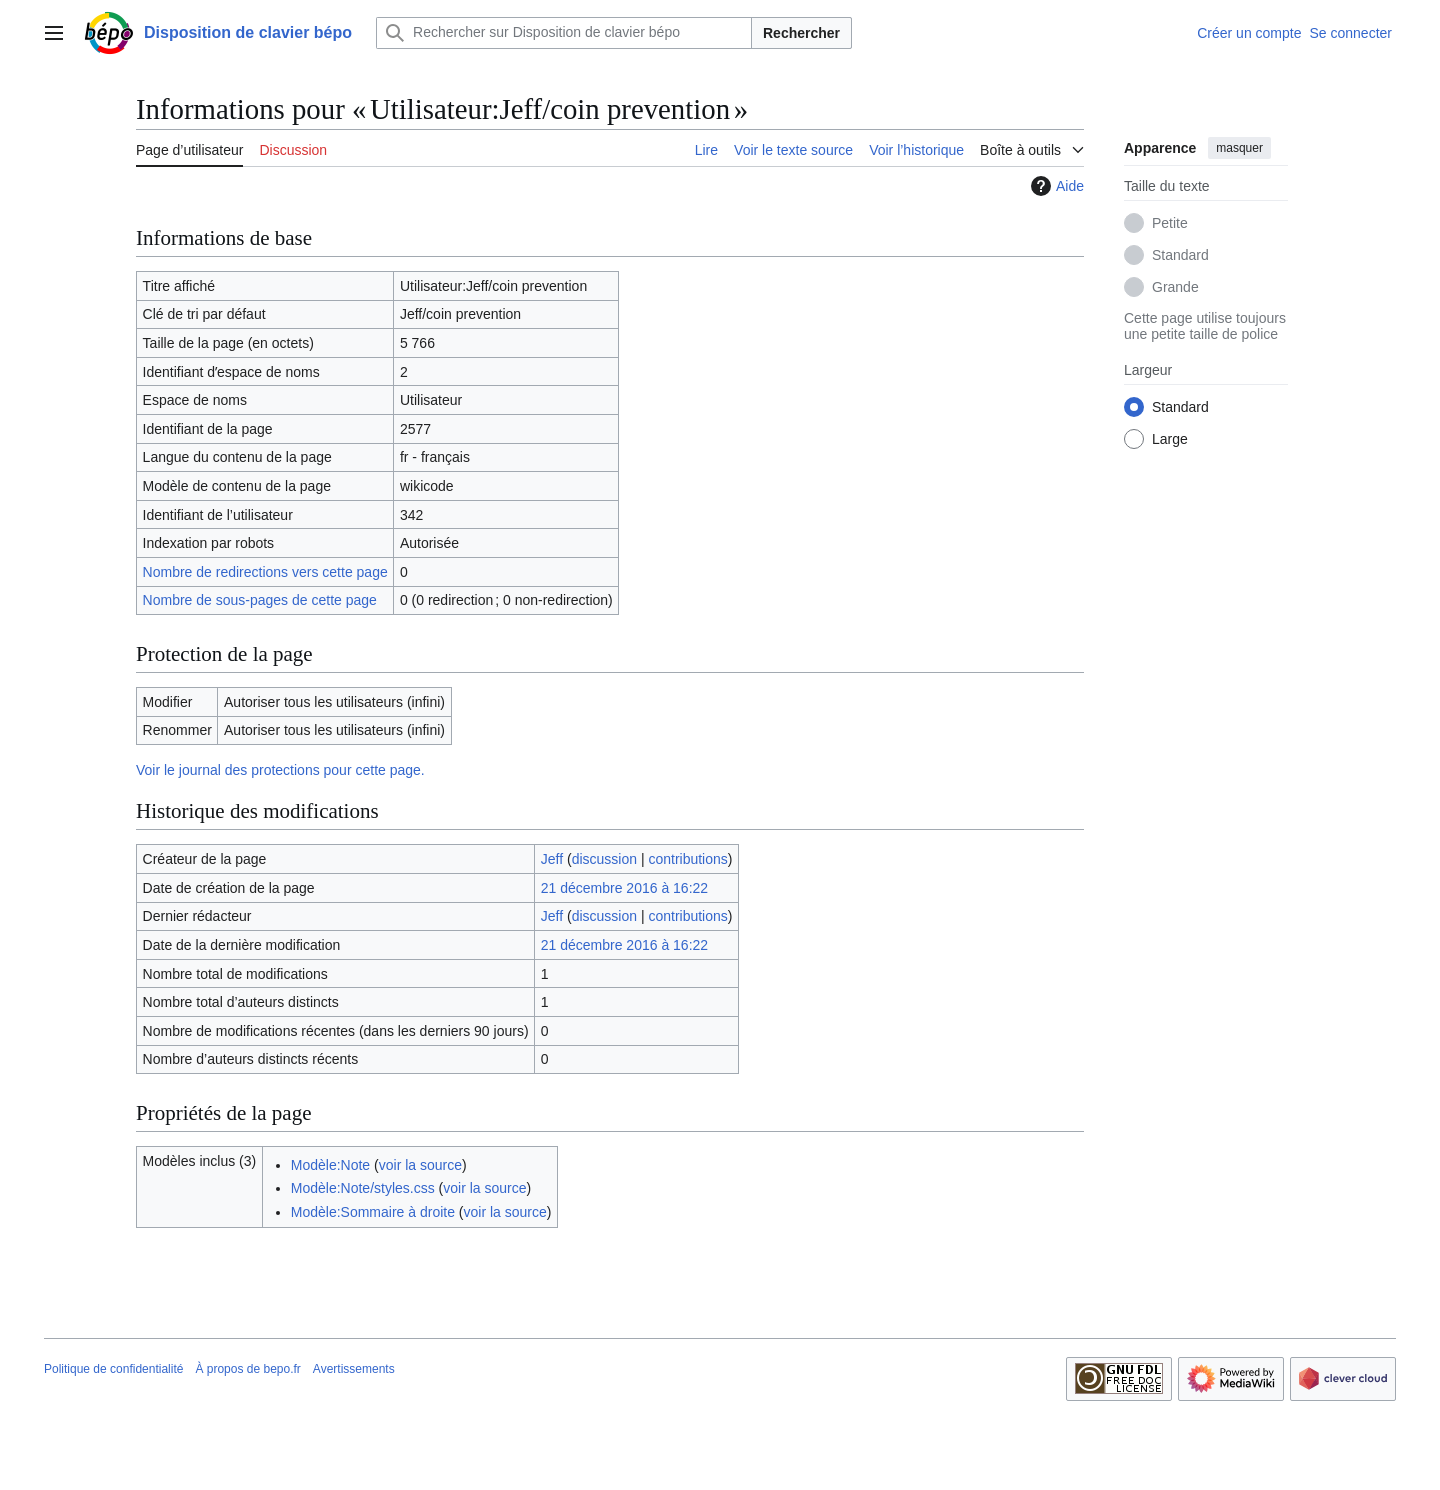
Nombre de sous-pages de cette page (260, 600)
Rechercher (801, 33)
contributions (687, 859)
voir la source (420, 1165)
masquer (1239, 148)
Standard (1180, 255)
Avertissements (354, 1369)
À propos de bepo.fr (247, 1369)
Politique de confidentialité (113, 1369)
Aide (1055, 186)
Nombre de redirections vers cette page (265, 572)
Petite (1170, 223)
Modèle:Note (330, 1165)
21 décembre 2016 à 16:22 (624, 888)
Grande (1175, 287)
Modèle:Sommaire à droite (373, 1212)
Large (1170, 439)
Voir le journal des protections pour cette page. (280, 770)
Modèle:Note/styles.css (363, 1188)
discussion (604, 859)
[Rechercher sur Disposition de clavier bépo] (564, 33)
